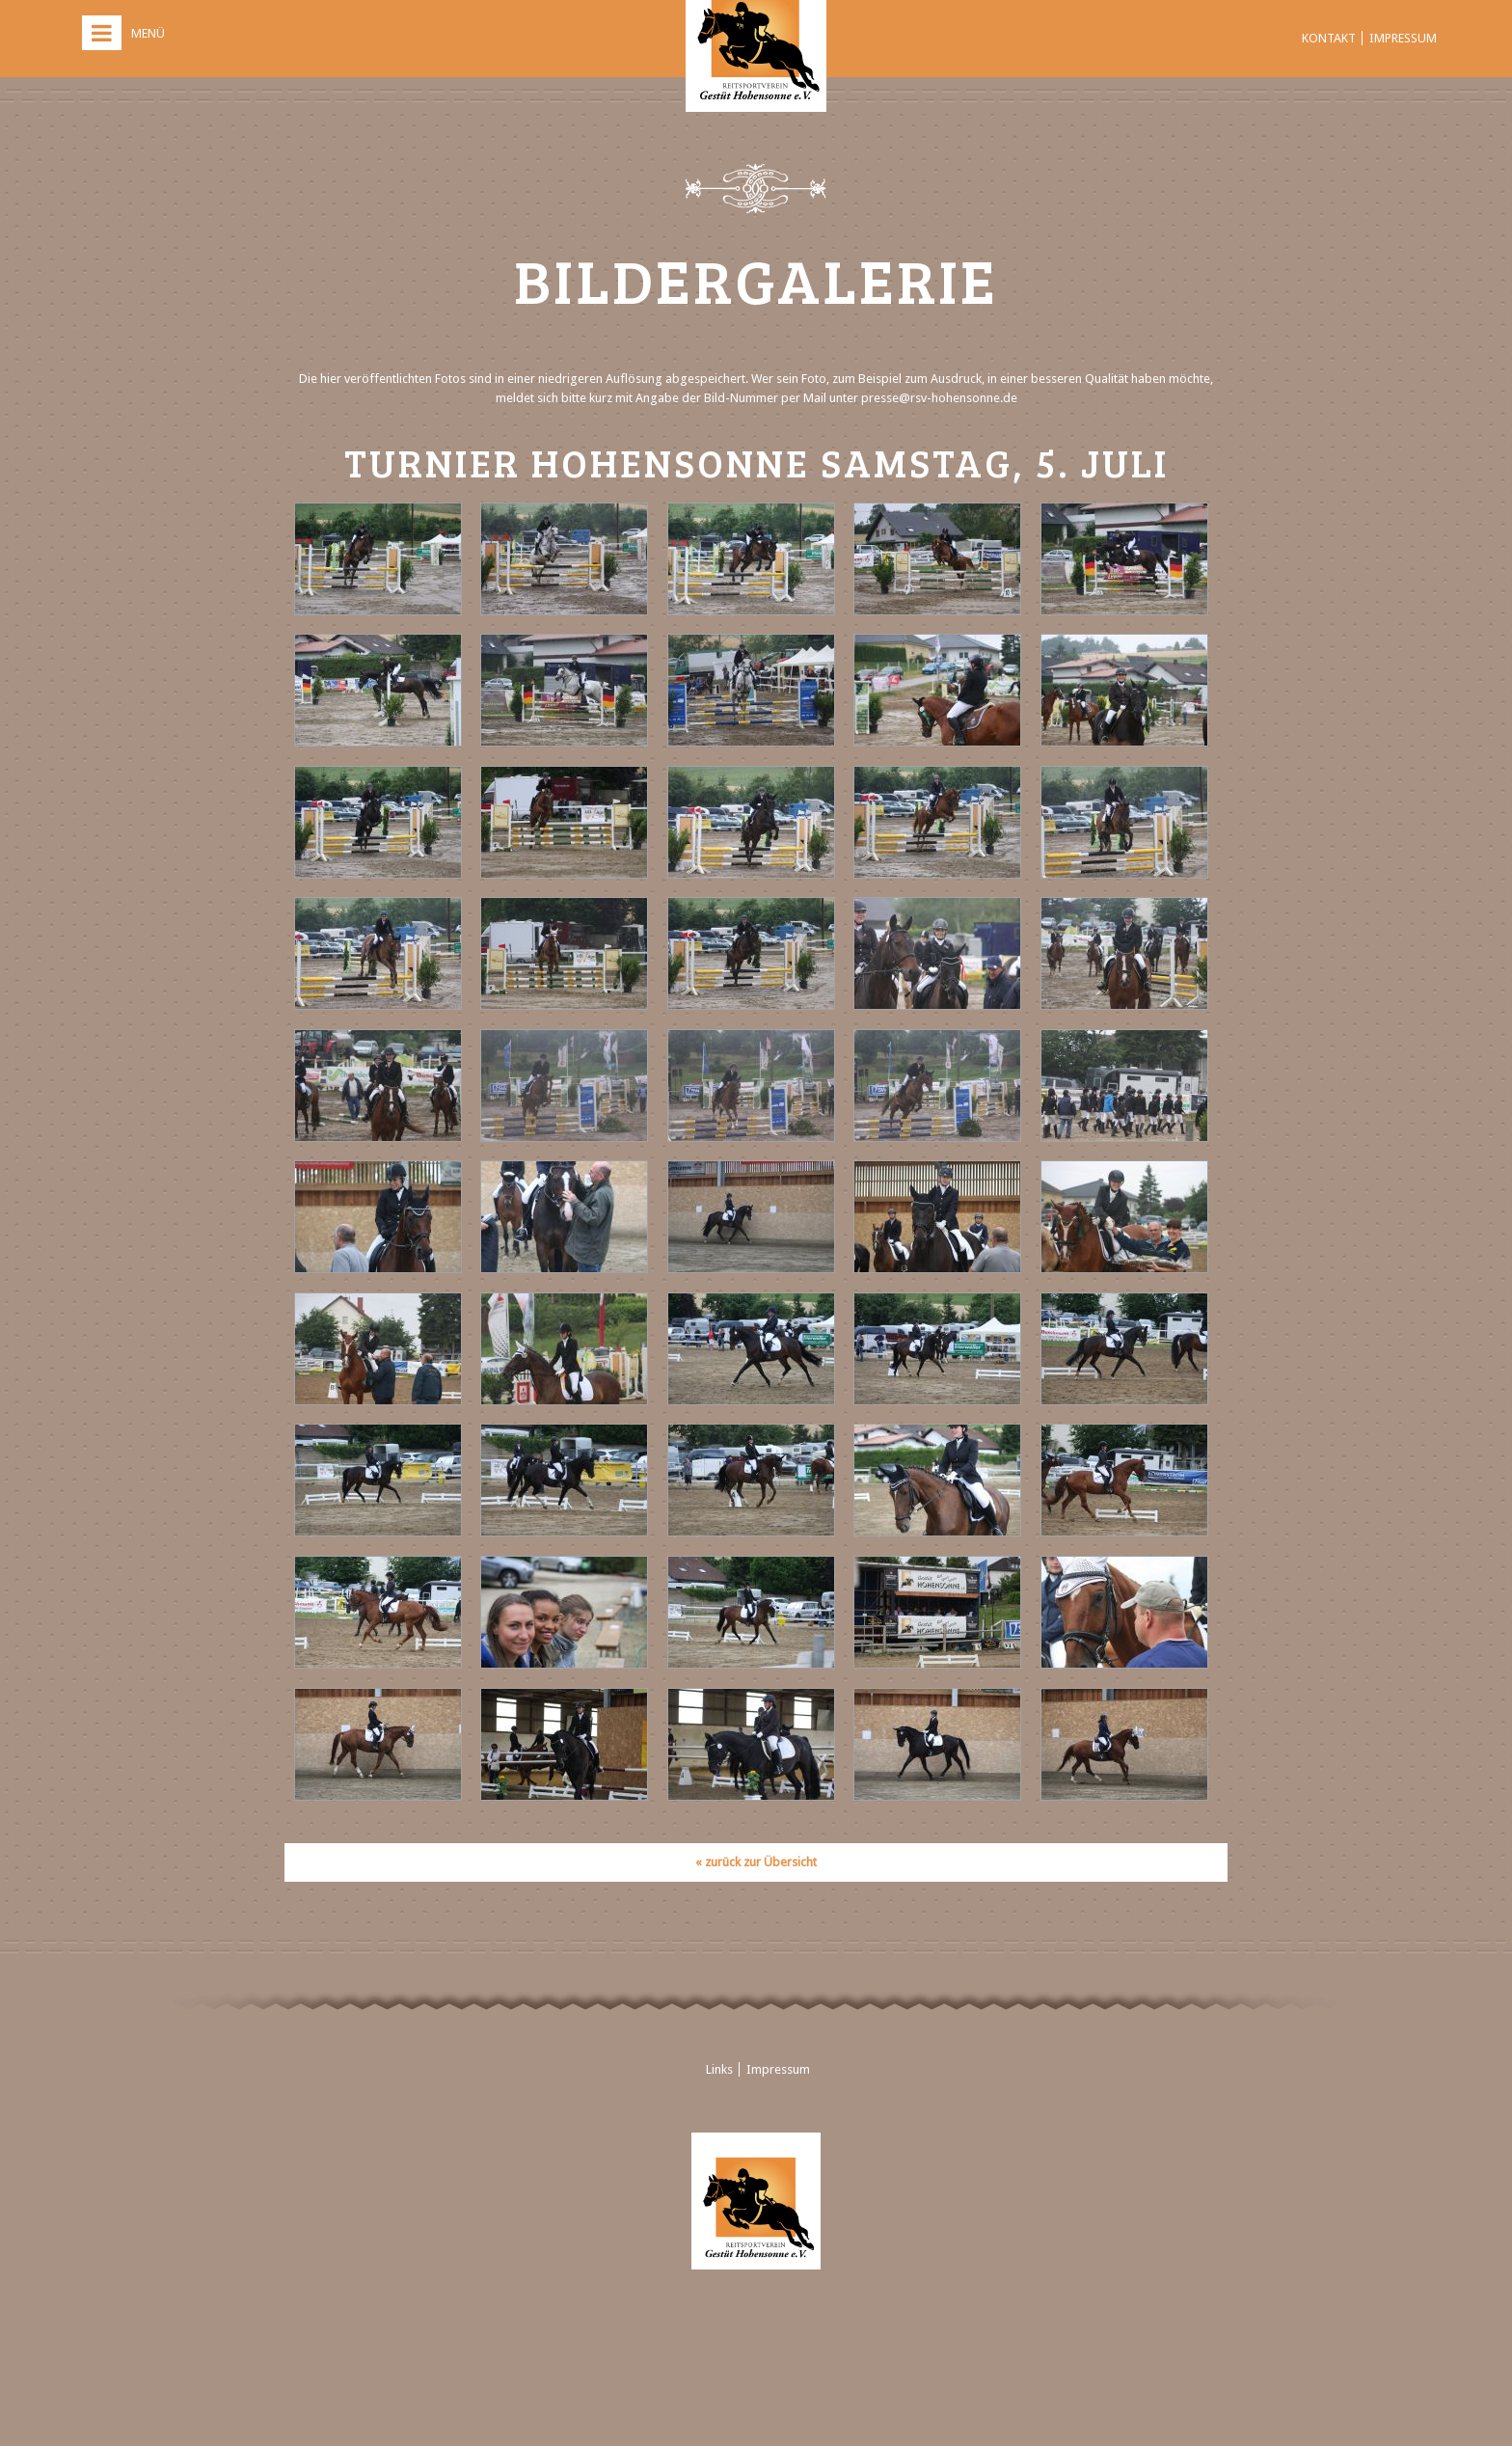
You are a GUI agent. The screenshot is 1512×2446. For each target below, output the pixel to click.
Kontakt (1329, 38)
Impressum (1403, 38)
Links (719, 2069)
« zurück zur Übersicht (756, 1862)
